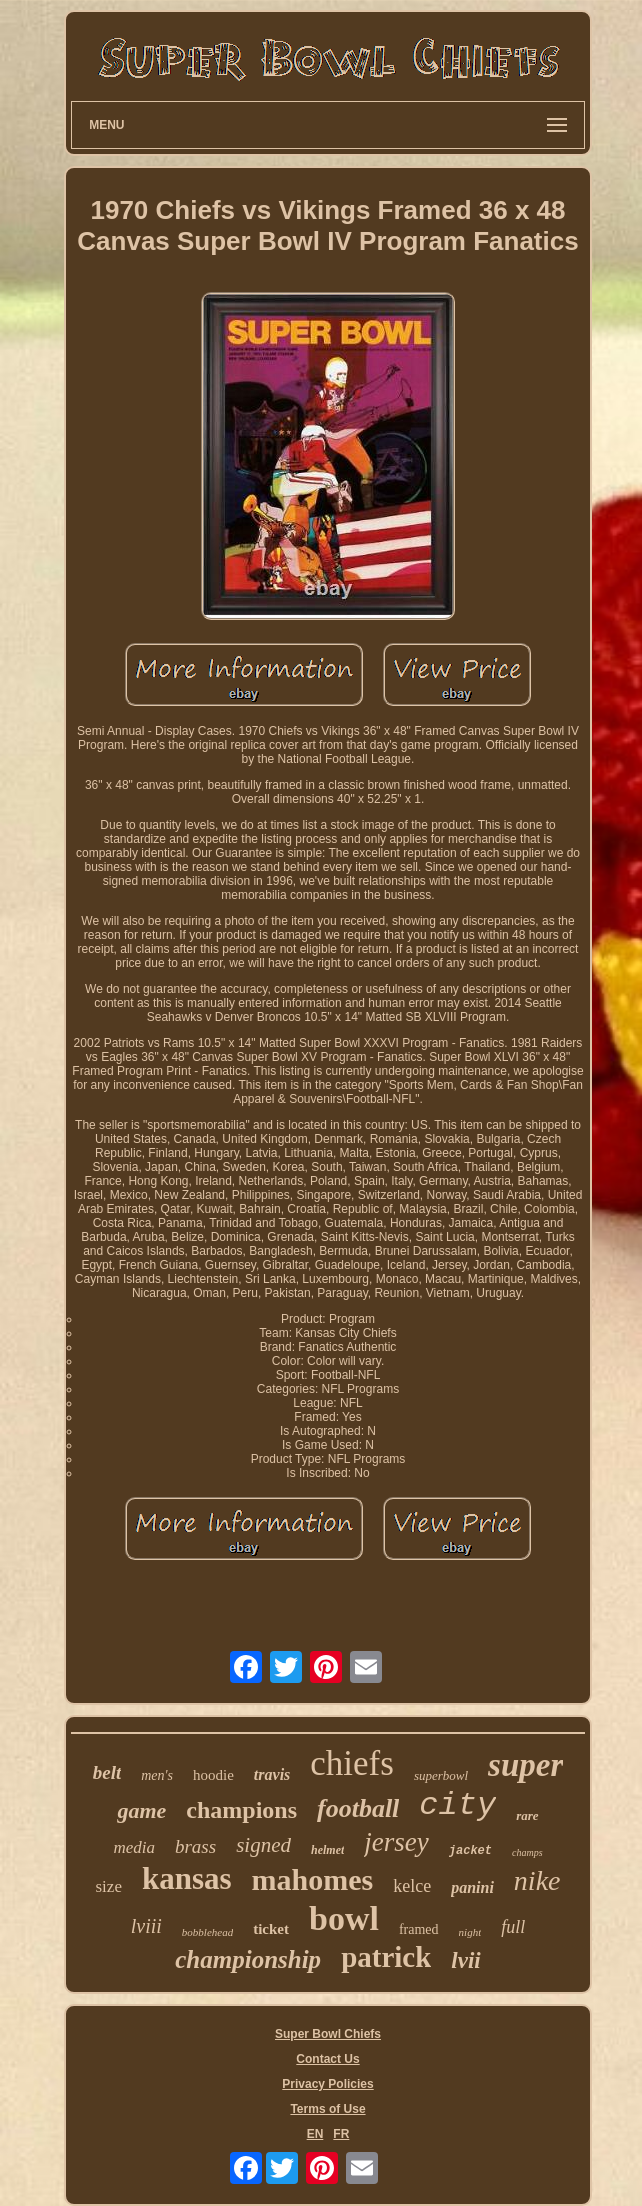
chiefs (352, 1763)
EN (315, 2134)
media (134, 1847)
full (513, 1927)
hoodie (213, 1775)
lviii (146, 1926)
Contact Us (327, 2059)
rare (527, 1815)
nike (537, 1880)
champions (241, 1810)
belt (107, 1772)
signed (263, 1845)
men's (157, 1775)
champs (527, 1852)
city (457, 1805)
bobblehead (207, 1932)
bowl (344, 1918)
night (470, 1932)
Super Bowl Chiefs (328, 2034)
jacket (470, 1851)
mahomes (313, 1879)
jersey (396, 1842)
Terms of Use (327, 2109)
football (358, 1808)
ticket (271, 1929)
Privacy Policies (327, 2084)
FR (341, 2134)
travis (272, 1774)
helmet (327, 1850)
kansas (187, 1878)
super (525, 1765)
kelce (412, 1886)
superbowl (441, 1775)
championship (248, 1959)
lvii (465, 1960)
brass (195, 1846)
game (141, 1810)
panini (472, 1887)
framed (419, 1929)
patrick (386, 1957)
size (109, 1886)
